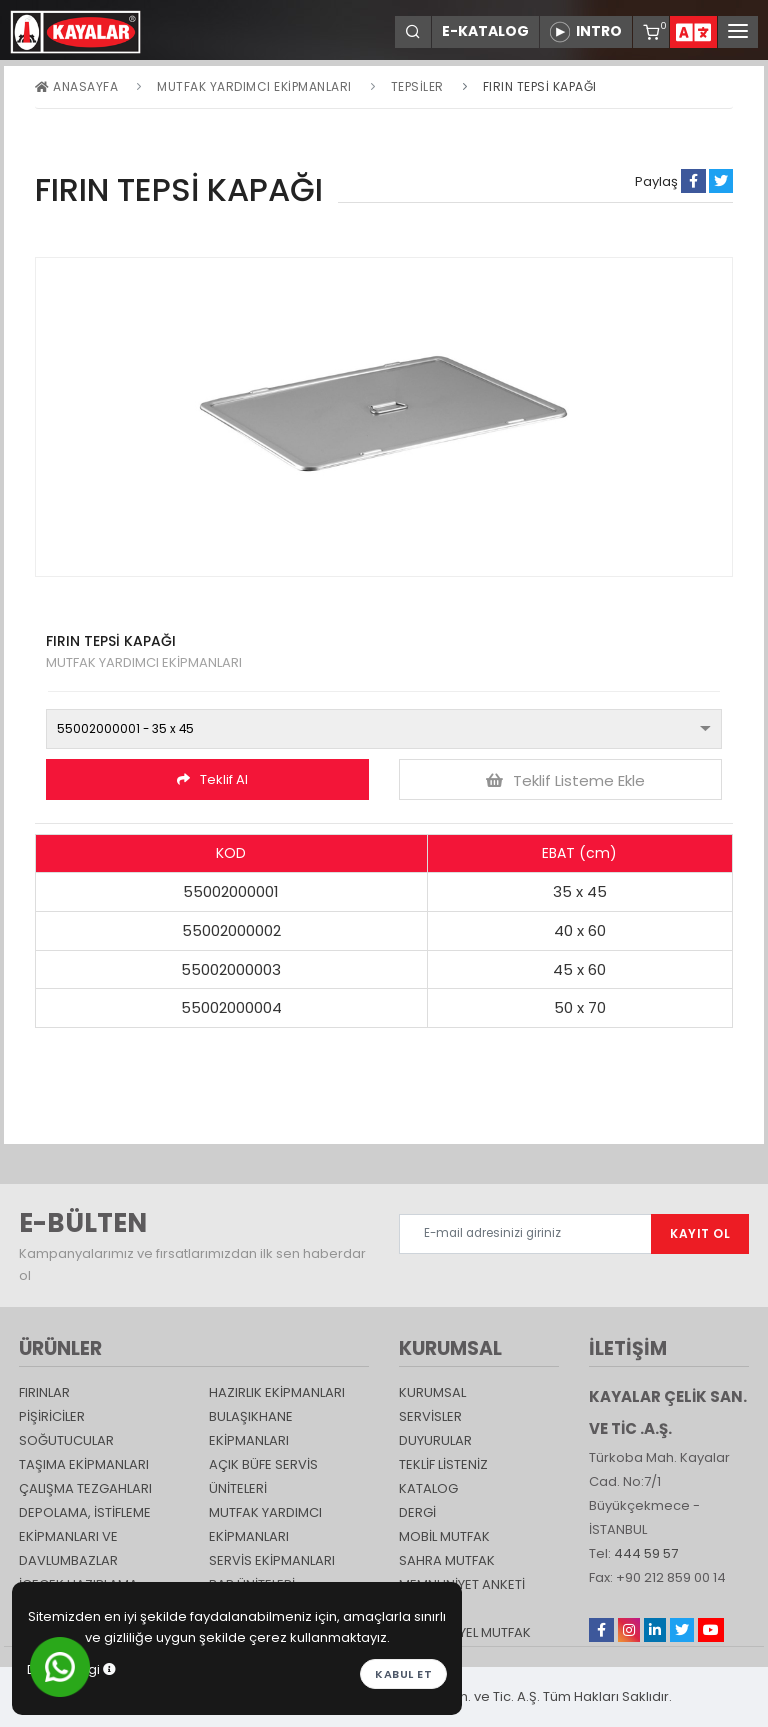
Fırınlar (44, 1392)
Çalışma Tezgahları (85, 1488)
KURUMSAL (432, 1392)
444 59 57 (646, 1553)
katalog (428, 1488)
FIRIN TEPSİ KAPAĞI (540, 86)
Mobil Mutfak (444, 1536)
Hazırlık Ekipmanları (277, 1392)
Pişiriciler (52, 1416)
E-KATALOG (485, 31)
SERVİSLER (430, 1416)
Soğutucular (66, 1440)
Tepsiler (417, 86)
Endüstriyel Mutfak (465, 1632)
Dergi (417, 1512)
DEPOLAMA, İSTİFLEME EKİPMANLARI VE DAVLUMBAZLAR (85, 1536)
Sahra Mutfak (447, 1560)
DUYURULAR (435, 1440)
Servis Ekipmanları (272, 1560)
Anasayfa (76, 86)
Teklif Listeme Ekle (565, 780)
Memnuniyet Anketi (462, 1584)
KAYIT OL (700, 1233)
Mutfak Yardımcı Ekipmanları (254, 86)
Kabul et (403, 1674)
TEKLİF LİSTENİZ (443, 1464)
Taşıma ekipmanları (84, 1464)
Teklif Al (212, 779)
